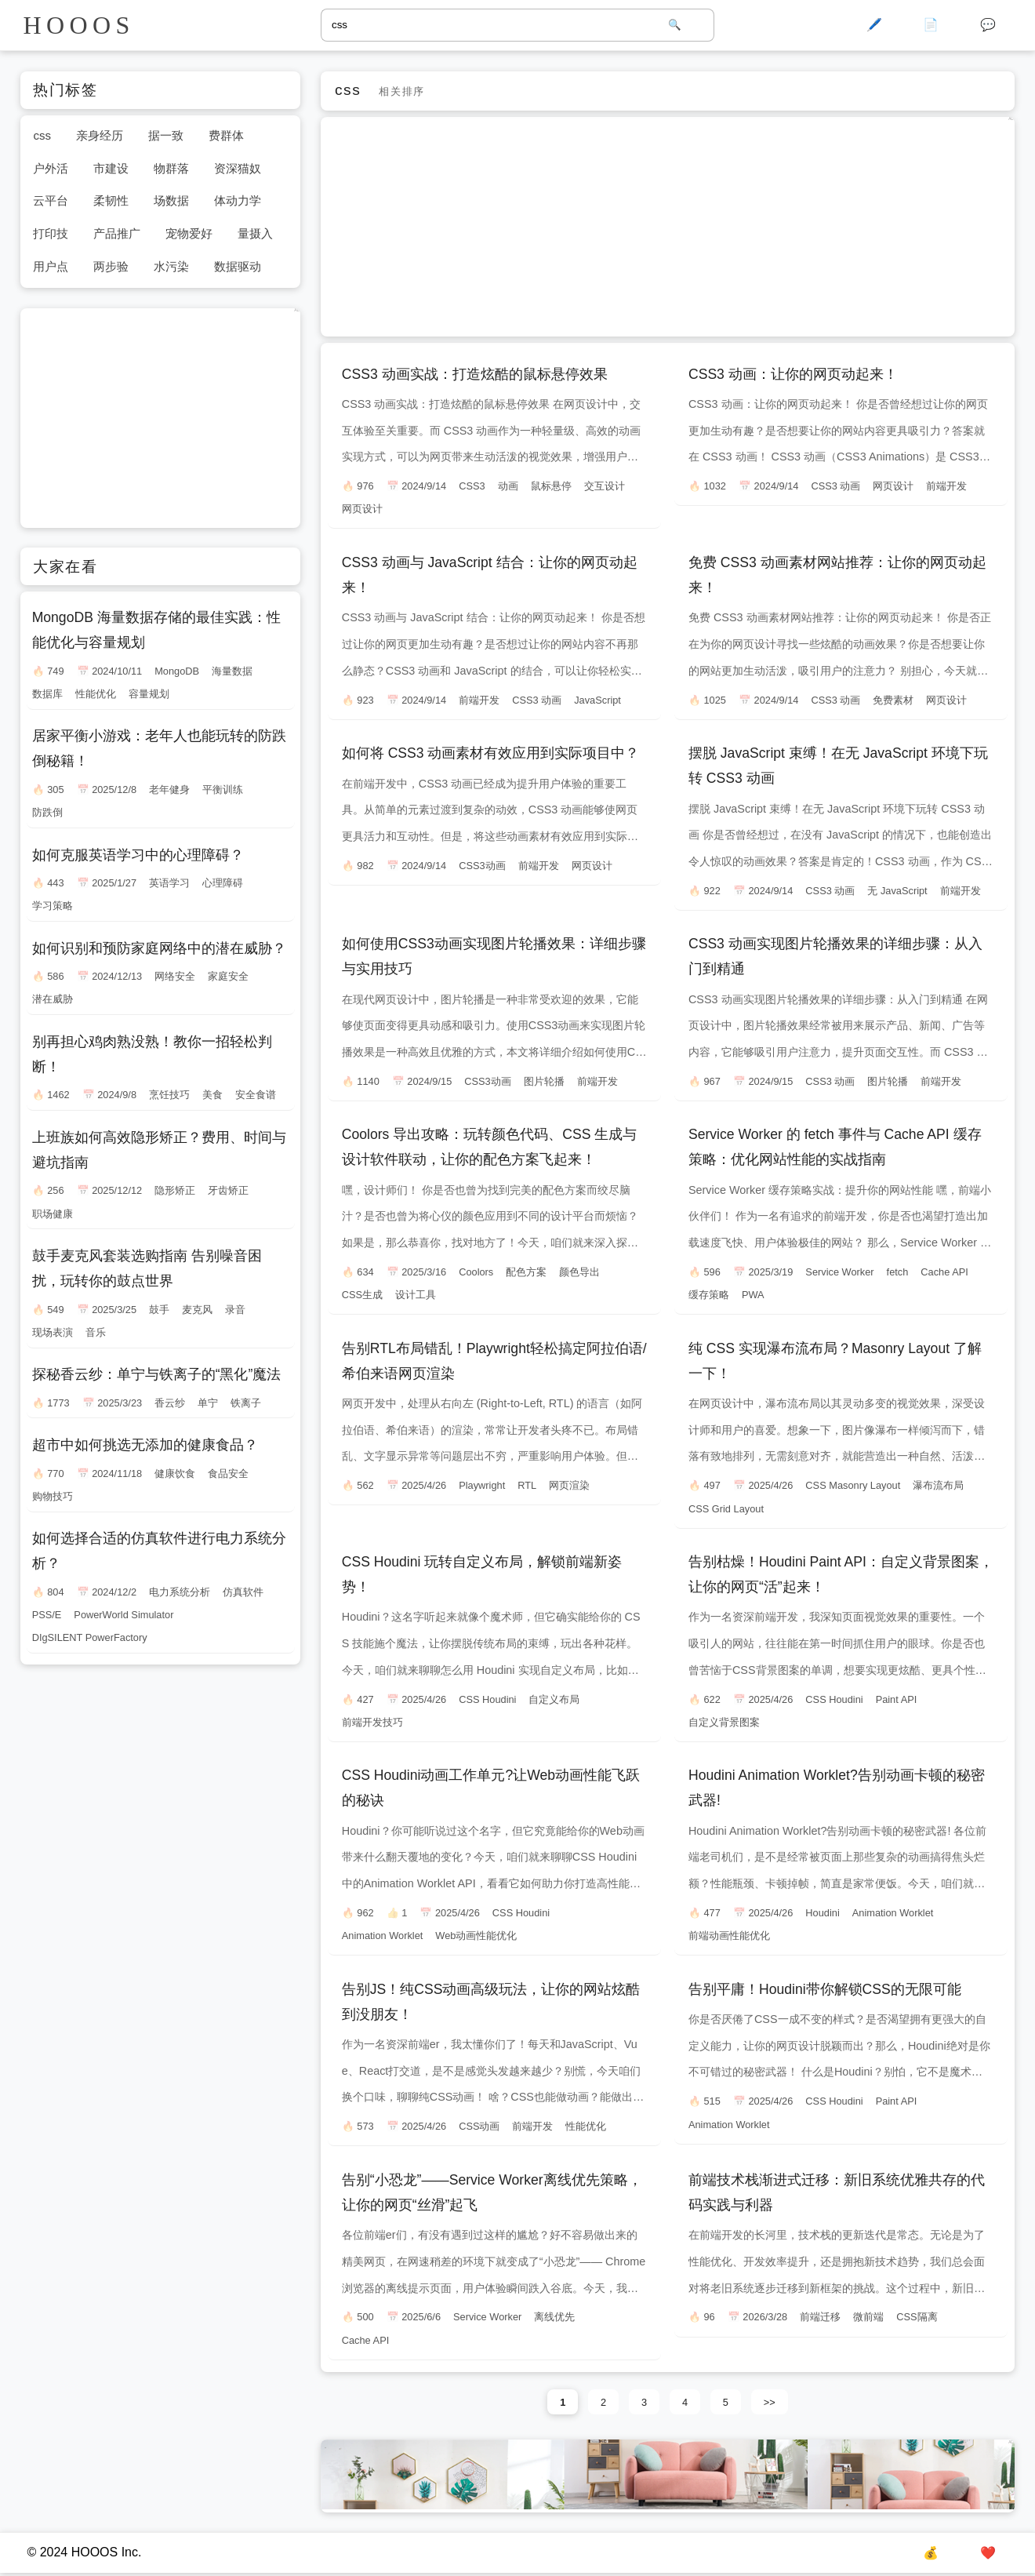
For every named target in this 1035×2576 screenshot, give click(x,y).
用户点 (50, 266)
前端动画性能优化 (729, 1935)
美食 (212, 1095)
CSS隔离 (916, 2317)
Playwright (482, 1485)
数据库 (47, 694)
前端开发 (946, 486)
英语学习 (169, 883)
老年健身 (169, 789)
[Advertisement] (667, 227)
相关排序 (401, 91)
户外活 (50, 168)
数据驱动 (237, 266)
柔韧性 (111, 200)
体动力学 (237, 200)
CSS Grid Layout (726, 1509)
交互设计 (604, 486)
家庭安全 (228, 976)
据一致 (165, 135)
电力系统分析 (179, 1592)
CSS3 (472, 486)
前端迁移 (820, 2317)
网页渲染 (569, 1485)
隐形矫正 (174, 1190)
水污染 (171, 266)
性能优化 (585, 2126)
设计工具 (415, 1295)
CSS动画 (479, 2126)
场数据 (171, 200)
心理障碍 (222, 883)
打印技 (50, 233)
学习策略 (52, 905)
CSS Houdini (487, 1699)
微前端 (868, 2317)
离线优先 (554, 2317)
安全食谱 (255, 1095)
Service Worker (839, 1272)
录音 (235, 1309)
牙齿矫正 (228, 1190)
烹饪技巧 (169, 1095)
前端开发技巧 (372, 1722)
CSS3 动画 (835, 486)
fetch (898, 1272)
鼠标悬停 (551, 486)
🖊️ (874, 24)
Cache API (944, 1272)
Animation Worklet (382, 1935)
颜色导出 (579, 1272)
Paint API (896, 1699)
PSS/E (47, 1615)
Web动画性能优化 (476, 1935)
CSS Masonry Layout (852, 1485)
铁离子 (246, 1403)
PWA (753, 1295)
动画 (508, 486)
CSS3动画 (482, 865)
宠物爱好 (188, 233)
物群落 (171, 168)
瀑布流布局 (938, 1485)
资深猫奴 (237, 168)
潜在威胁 (52, 999)
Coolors (476, 1272)
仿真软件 (243, 1592)
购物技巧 (52, 1496)
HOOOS (79, 25)
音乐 (95, 1332)
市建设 (111, 168)
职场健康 (52, 1214)
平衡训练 (222, 789)
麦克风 (197, 1309)
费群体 (226, 135)
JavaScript (597, 700)
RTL (527, 1485)
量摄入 (255, 233)
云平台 (50, 200)
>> (769, 2402)
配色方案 (526, 1272)
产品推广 (116, 233)
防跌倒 (47, 812)
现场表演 (52, 1332)
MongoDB (176, 671)
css (42, 135)
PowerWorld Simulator (123, 1615)
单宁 (208, 1403)
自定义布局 (553, 1699)
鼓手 (159, 1309)
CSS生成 (362, 1295)
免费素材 (893, 700)
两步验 (111, 266)
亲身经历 (99, 135)
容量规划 (149, 694)
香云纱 (169, 1403)
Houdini (822, 1913)
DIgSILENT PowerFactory (89, 1637)
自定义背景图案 (724, 1722)
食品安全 (228, 1473)
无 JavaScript (897, 891)
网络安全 (174, 976)
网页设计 (362, 509)
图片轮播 (544, 1081)
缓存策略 (708, 1295)
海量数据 (232, 671)
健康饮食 (174, 1473)
